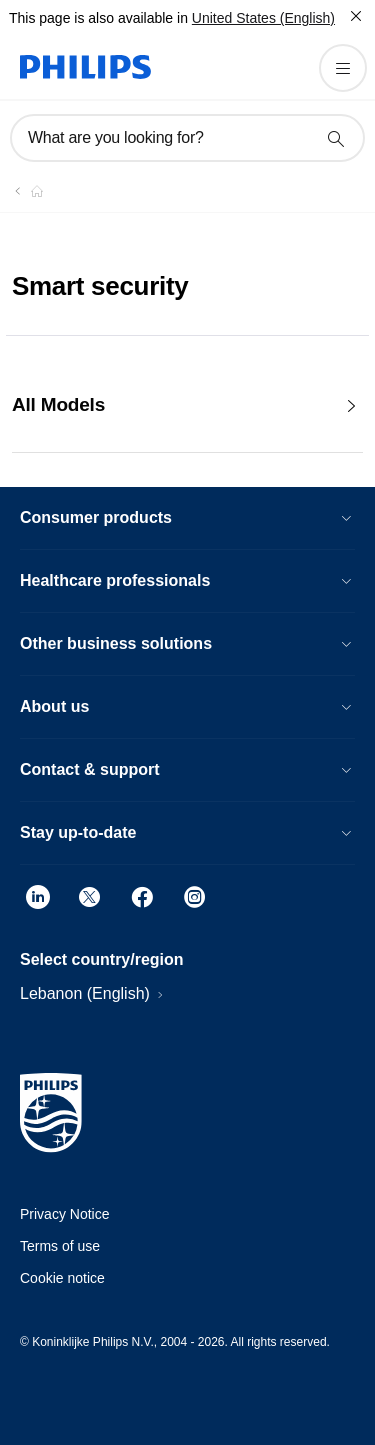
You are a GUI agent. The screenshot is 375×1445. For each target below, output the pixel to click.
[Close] (356, 16)
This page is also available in (98, 18)
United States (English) (263, 18)
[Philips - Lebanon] (25, 191)
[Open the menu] (343, 68)
